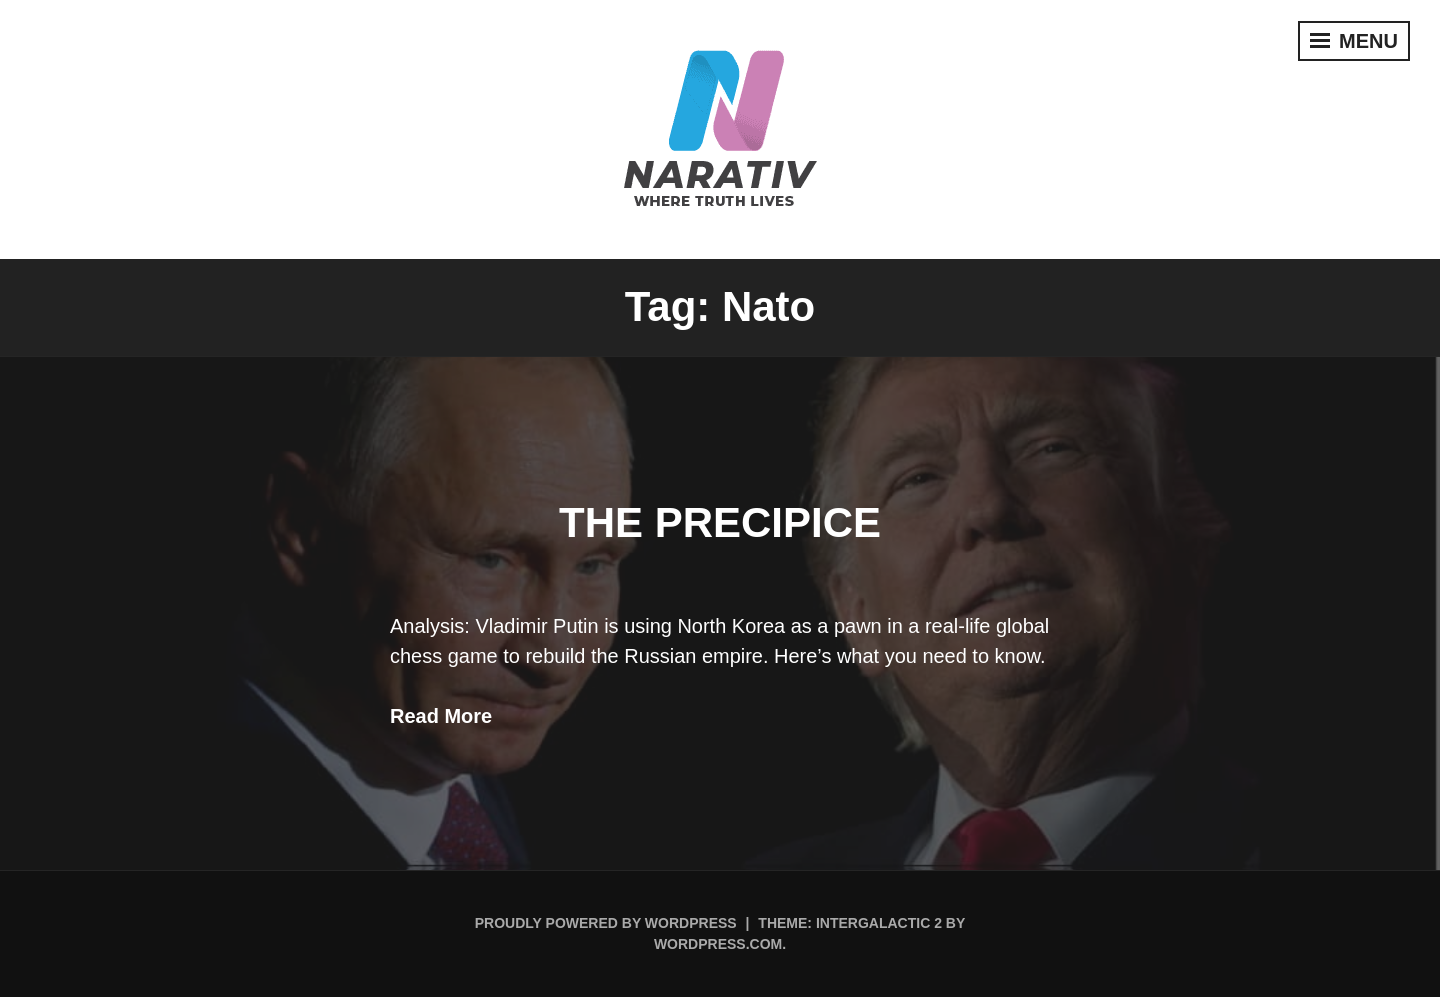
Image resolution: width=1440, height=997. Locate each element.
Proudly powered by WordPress (606, 923)
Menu (1354, 41)
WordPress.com (718, 944)
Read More (441, 716)
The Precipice (720, 522)
